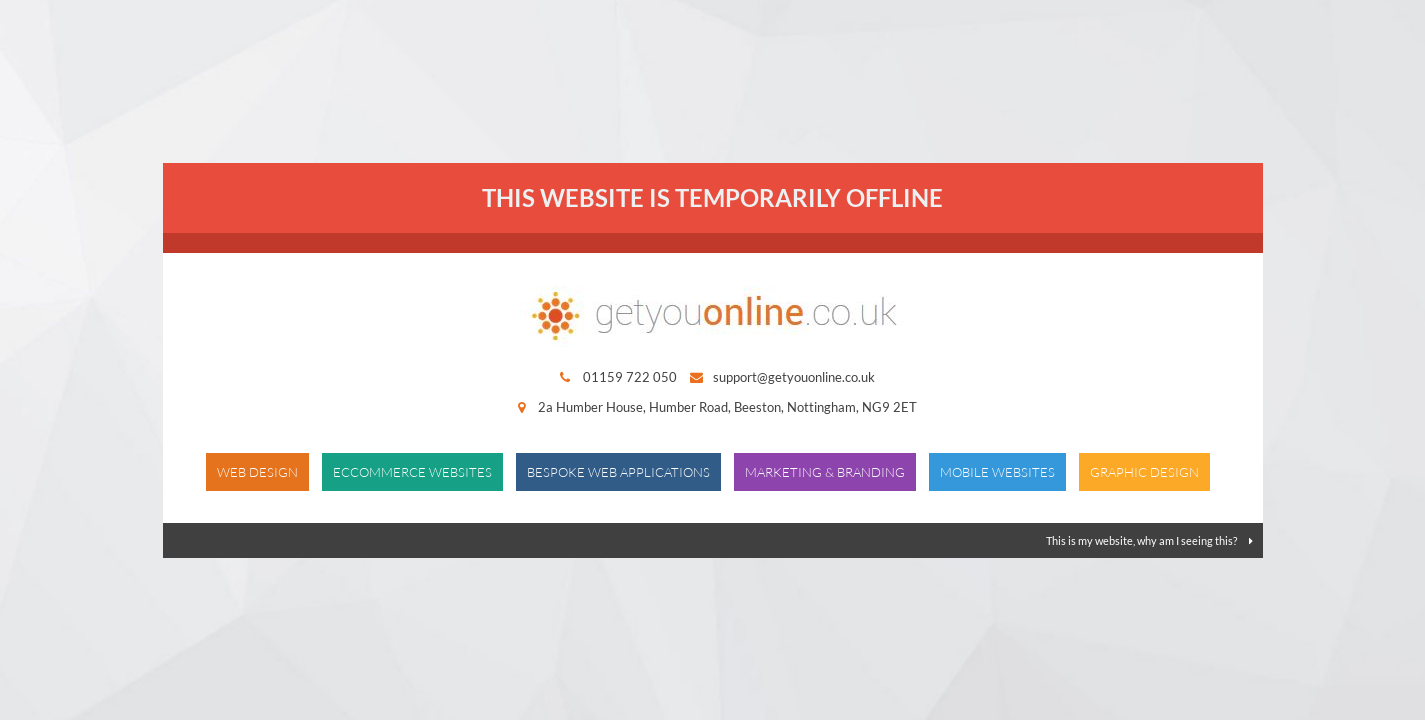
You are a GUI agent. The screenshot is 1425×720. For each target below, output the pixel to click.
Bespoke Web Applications (618, 472)
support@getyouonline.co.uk (794, 377)
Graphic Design (1144, 472)
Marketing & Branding (825, 472)
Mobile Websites (997, 472)
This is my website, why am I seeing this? (1149, 540)
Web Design (257, 472)
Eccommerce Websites (412, 472)
